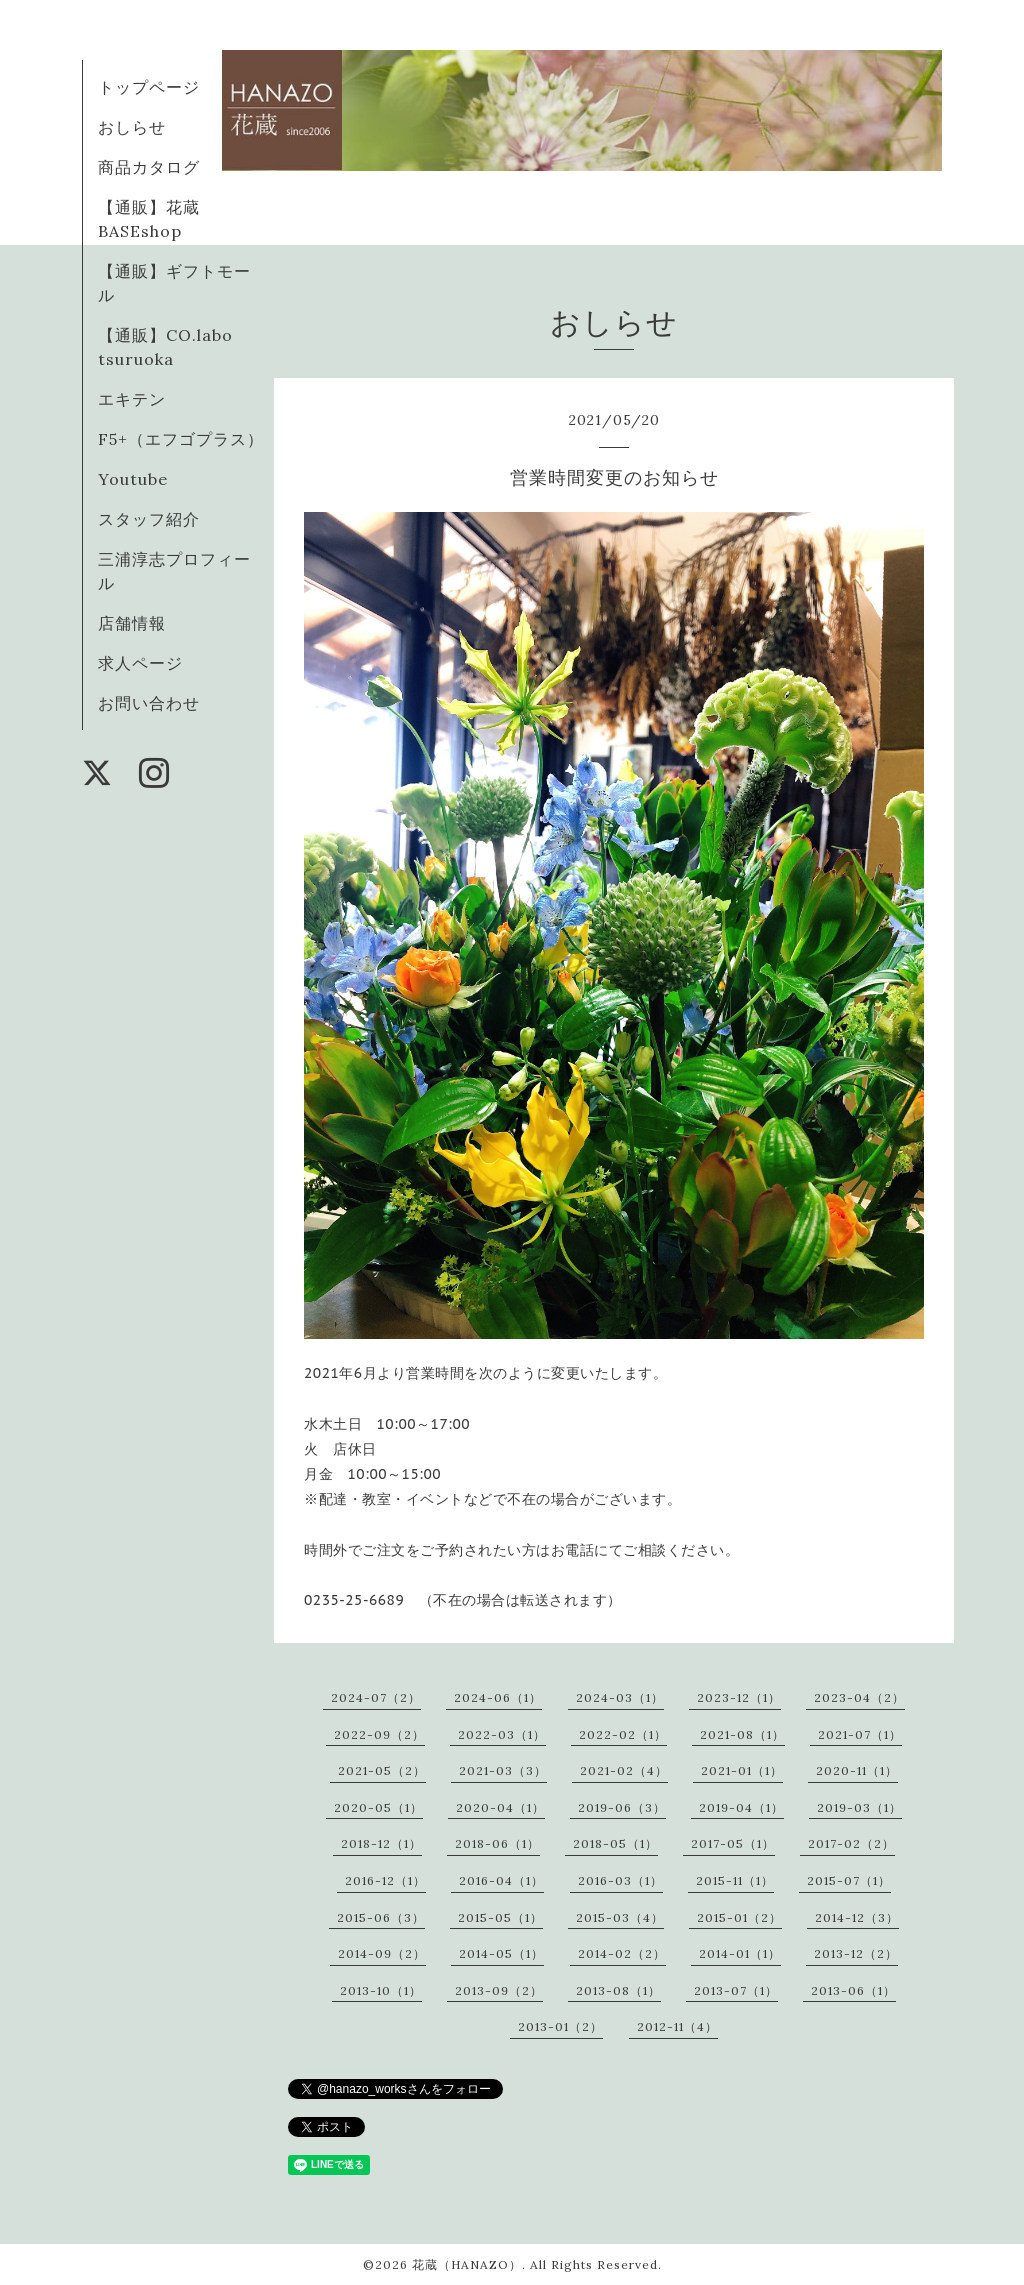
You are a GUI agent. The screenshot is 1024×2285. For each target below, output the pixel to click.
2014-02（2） (622, 1953)
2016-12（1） (385, 1880)
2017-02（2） (851, 1843)
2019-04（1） (741, 1807)
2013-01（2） (560, 2026)
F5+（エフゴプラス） (181, 439)
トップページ (149, 87)
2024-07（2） (376, 1697)
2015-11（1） (735, 1880)
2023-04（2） (859, 1697)
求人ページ (140, 663)
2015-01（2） (739, 1917)
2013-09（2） (499, 1990)
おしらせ (132, 127)
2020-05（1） (378, 1807)
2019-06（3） (622, 1807)
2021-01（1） (742, 1770)
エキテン (132, 399)
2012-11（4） (677, 2026)
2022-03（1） (502, 1734)
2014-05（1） (501, 1953)
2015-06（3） (381, 1917)
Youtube (133, 479)
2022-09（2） (379, 1734)
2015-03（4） (620, 1917)
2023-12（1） (739, 1697)
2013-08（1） (618, 1990)
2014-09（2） (382, 1953)
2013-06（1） (853, 1990)
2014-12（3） (857, 1917)
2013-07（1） (736, 1990)
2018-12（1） (381, 1843)
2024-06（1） (498, 1697)
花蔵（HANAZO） (467, 2264)
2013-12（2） (856, 1953)
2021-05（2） (382, 1770)
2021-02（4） (624, 1770)
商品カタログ (149, 167)
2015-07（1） (849, 1880)
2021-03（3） (503, 1770)
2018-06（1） (497, 1843)
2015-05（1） (500, 1917)
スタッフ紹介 (149, 519)
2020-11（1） (857, 1770)
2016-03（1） (620, 1880)
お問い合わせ (149, 703)
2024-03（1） (620, 1697)
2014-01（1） (740, 1953)
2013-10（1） (381, 1990)
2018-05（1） (615, 1843)
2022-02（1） (623, 1734)
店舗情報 (132, 623)
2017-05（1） (733, 1843)
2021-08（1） (742, 1734)
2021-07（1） (860, 1734)
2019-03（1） (859, 1807)
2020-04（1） (500, 1807)
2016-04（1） (501, 1880)
